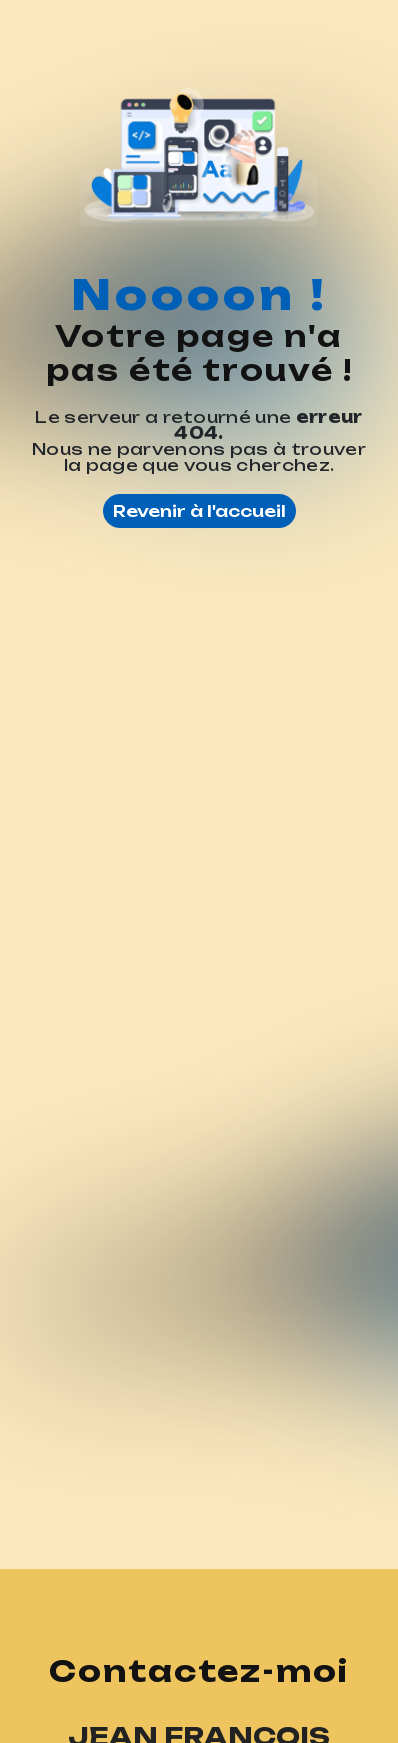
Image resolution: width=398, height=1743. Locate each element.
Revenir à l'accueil (199, 511)
